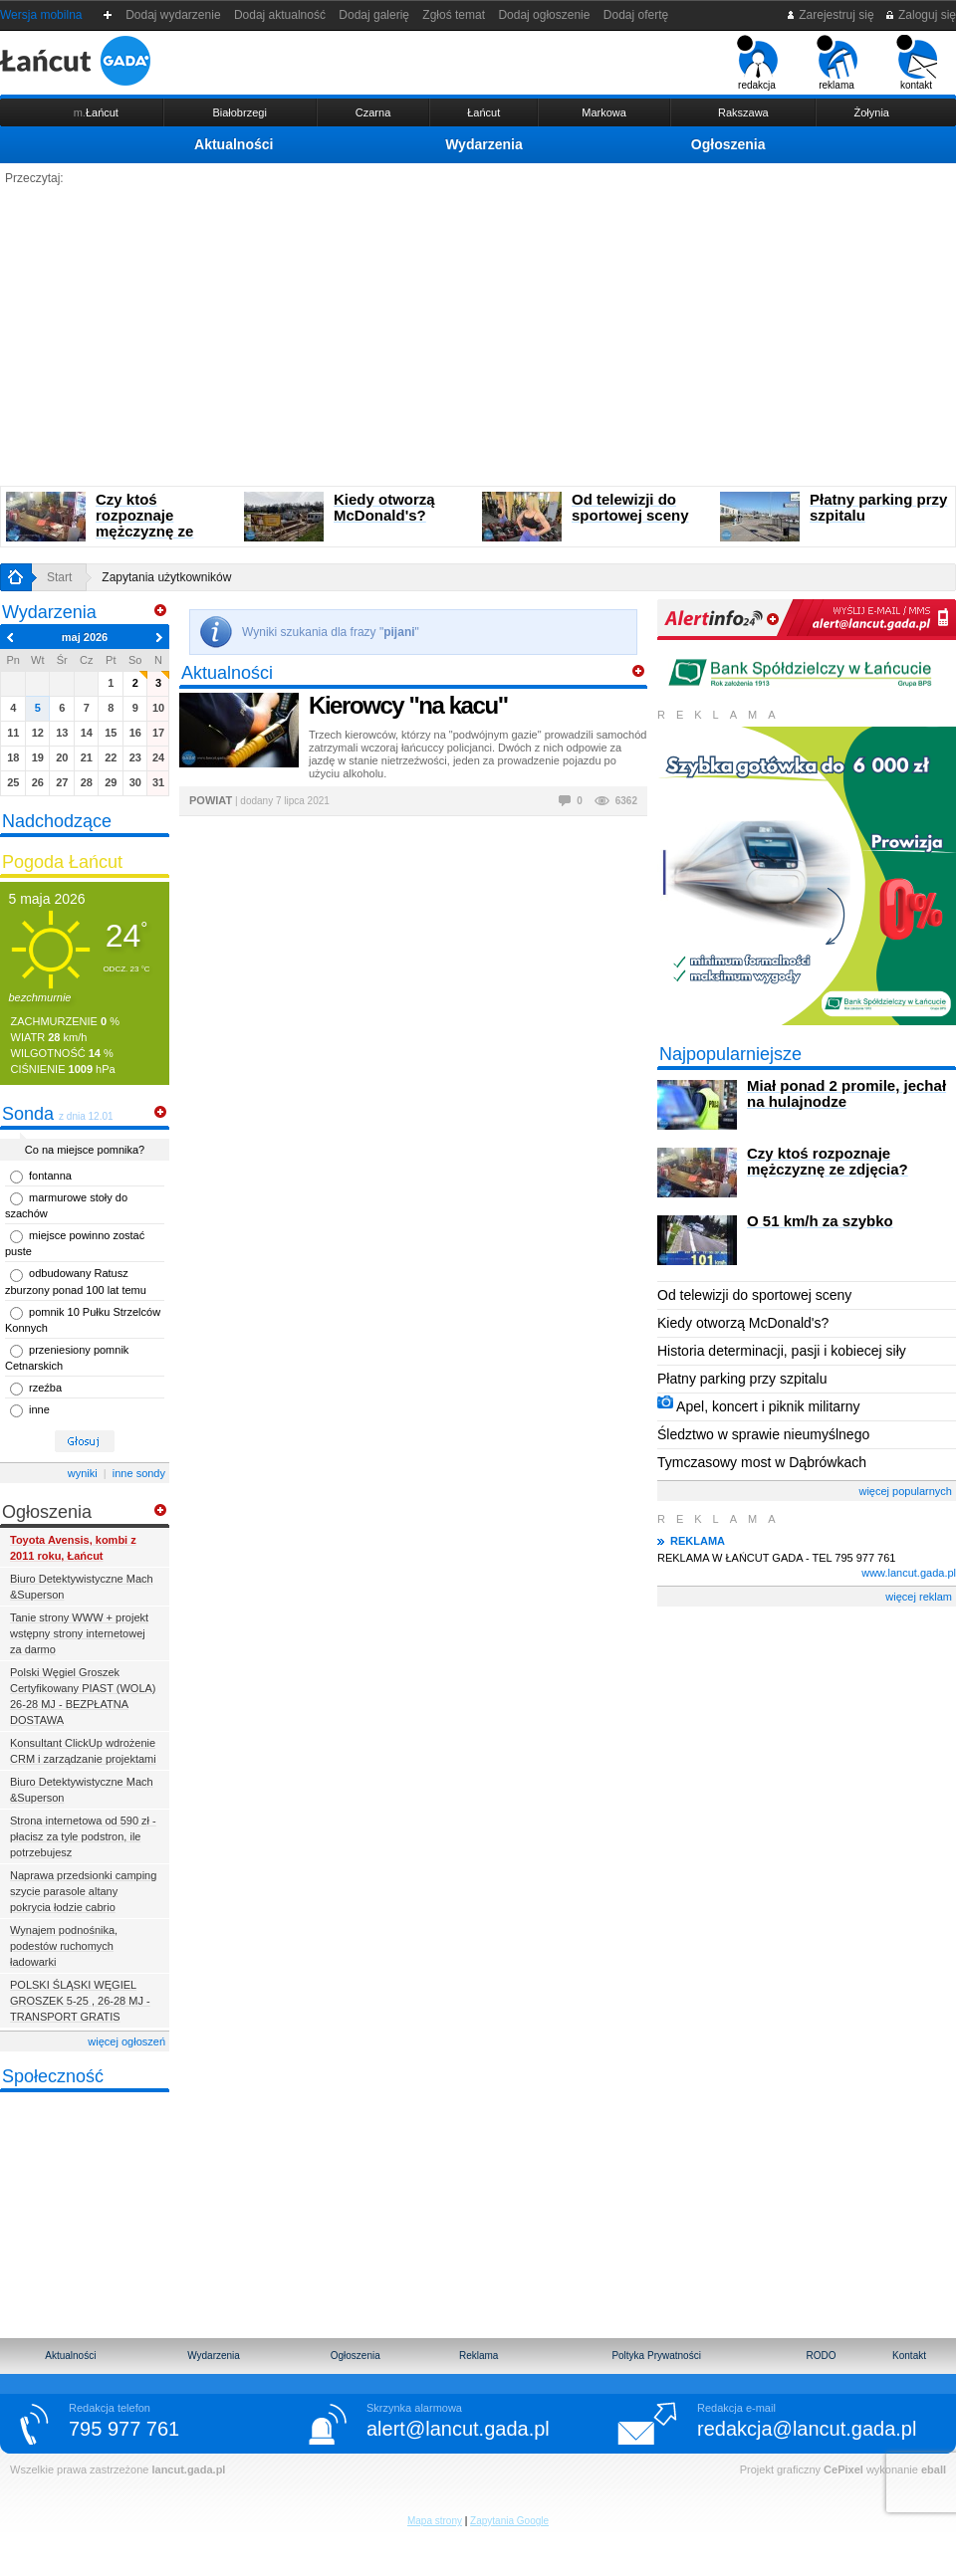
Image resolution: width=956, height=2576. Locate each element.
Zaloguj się (920, 15)
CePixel (843, 2469)
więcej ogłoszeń (126, 2041)
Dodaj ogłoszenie (544, 15)
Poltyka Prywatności (655, 2355)
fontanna (50, 1175)
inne (39, 1409)
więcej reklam (918, 1597)
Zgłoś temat (454, 15)
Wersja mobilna (41, 15)
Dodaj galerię (374, 15)
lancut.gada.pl (188, 2469)
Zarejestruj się (830, 15)
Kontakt (909, 2355)
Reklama (478, 2355)
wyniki (83, 1473)
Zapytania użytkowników (166, 577)
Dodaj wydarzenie (174, 15)
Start (59, 577)
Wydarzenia (484, 144)
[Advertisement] (478, 336)
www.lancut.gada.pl (908, 1573)
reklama (837, 63)
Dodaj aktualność (279, 15)
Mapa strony (434, 2520)
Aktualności (233, 144)
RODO (821, 2355)
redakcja (757, 63)
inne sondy (139, 1473)
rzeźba (45, 1388)
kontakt (916, 63)
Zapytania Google (509, 2520)
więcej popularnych (905, 1491)
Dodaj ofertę (636, 15)
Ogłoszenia (728, 144)
